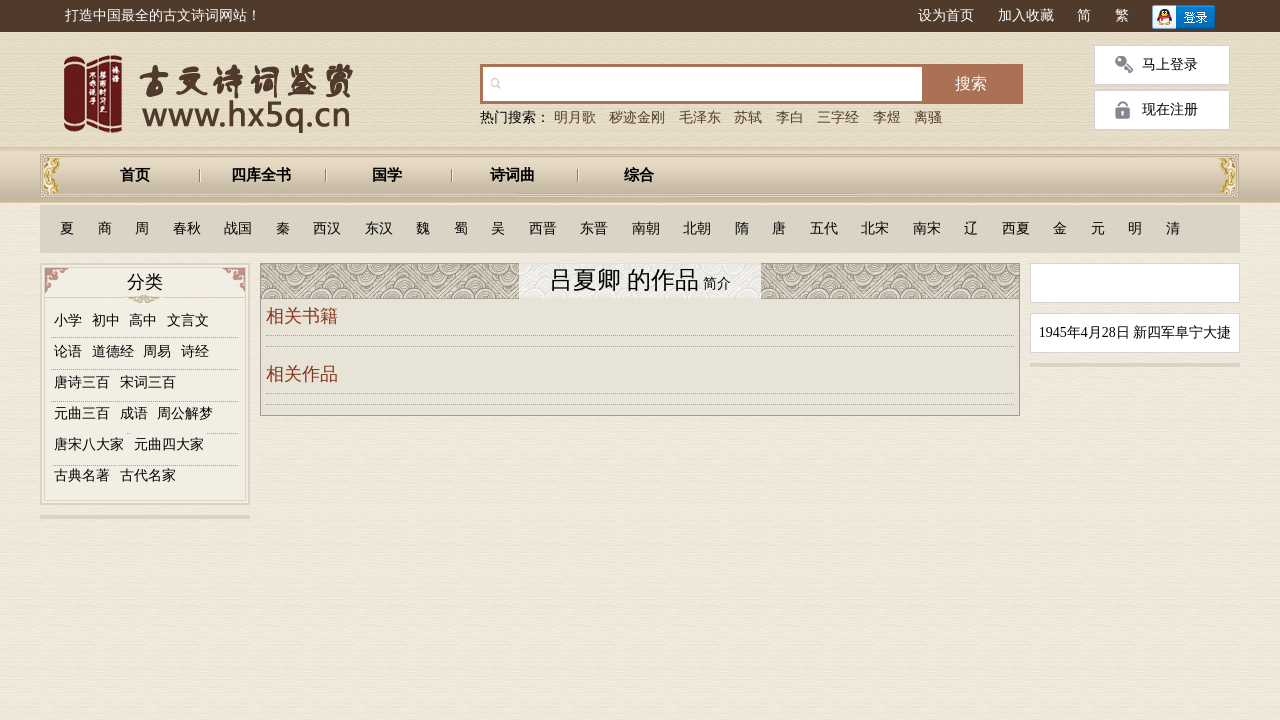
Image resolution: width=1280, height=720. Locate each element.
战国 (238, 228)
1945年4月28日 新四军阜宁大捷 (1135, 332)
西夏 (1016, 228)
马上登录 (1170, 64)
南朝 (646, 228)
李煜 (887, 117)
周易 (157, 351)
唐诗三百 (82, 382)
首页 (135, 175)
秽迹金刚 (637, 117)
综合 (639, 175)
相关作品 (302, 374)
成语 (134, 413)
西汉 (327, 228)
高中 (143, 320)
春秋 (187, 228)
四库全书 (261, 175)
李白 (790, 117)
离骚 (928, 117)
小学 (68, 320)
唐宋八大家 (89, 444)
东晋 (594, 228)
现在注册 (1170, 109)
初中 (106, 320)
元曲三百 (82, 413)
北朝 (697, 228)
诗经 (195, 351)
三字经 (838, 117)
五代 (824, 228)
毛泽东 (700, 117)
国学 (387, 175)
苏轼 (748, 117)
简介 (715, 283)
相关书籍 (302, 316)
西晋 (543, 228)
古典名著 (82, 475)
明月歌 (575, 117)
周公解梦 (185, 413)
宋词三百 (148, 382)
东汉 (379, 228)
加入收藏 (1026, 15)
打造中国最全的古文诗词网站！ (163, 15)
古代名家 (148, 475)
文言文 (188, 320)
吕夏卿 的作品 (624, 280)
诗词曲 (512, 175)
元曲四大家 (169, 444)
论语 (68, 351)
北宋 (875, 228)
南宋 (927, 228)
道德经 (113, 351)
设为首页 (946, 15)
